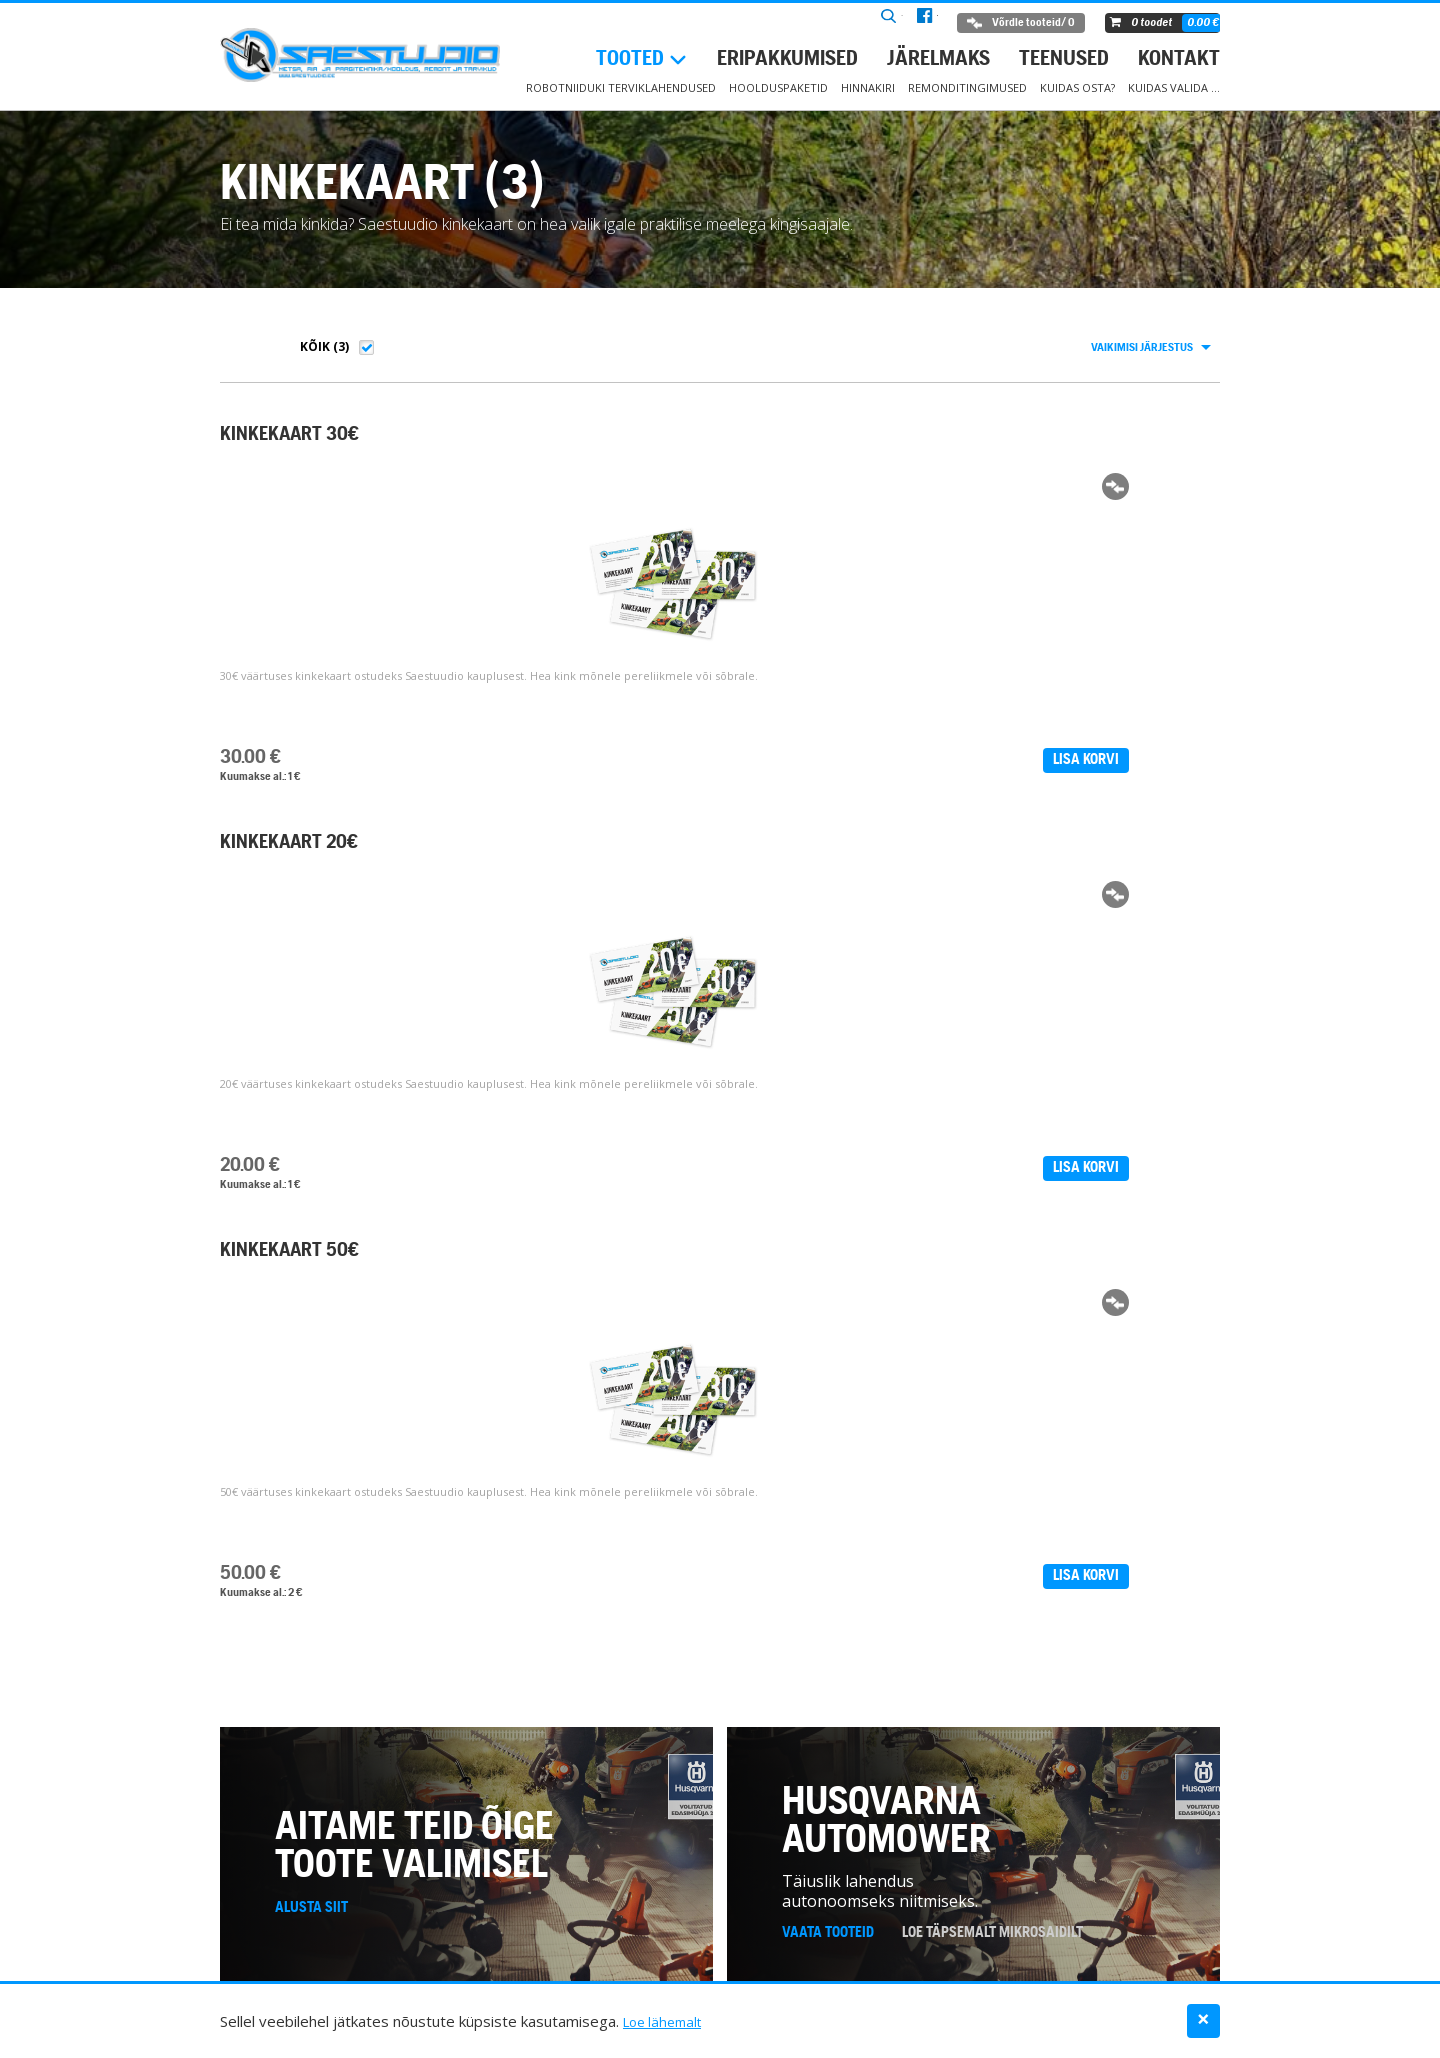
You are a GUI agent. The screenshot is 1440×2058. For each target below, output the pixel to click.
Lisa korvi (390, 760)
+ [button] (1415, 1384)
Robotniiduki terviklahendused (621, 87)
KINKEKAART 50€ (814, 435)
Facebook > (380, 1737)
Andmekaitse (1184, 1964)
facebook (896, 24)
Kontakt (1179, 59)
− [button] (1415, 1414)
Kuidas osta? (1077, 87)
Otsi (829, 24)
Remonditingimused (967, 87)
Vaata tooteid (828, 1117)
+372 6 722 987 (316, 1508)
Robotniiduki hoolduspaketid (505, 1964)
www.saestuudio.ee (331, 1556)
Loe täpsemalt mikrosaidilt (992, 1117)
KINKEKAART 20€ (552, 435)
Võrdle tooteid (1012, 23)
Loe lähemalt (667, 2021)
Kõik (315, 346)
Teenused (1064, 59)
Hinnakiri (868, 87)
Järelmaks (938, 59)
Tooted (630, 59)
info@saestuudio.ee (334, 1532)
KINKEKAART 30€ (289, 435)
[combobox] (1150, 348)
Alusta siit (311, 1092)
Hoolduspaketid (778, 87)
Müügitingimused (870, 1964)
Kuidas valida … (1174, 87)
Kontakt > (295, 1737)
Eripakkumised (787, 59)
